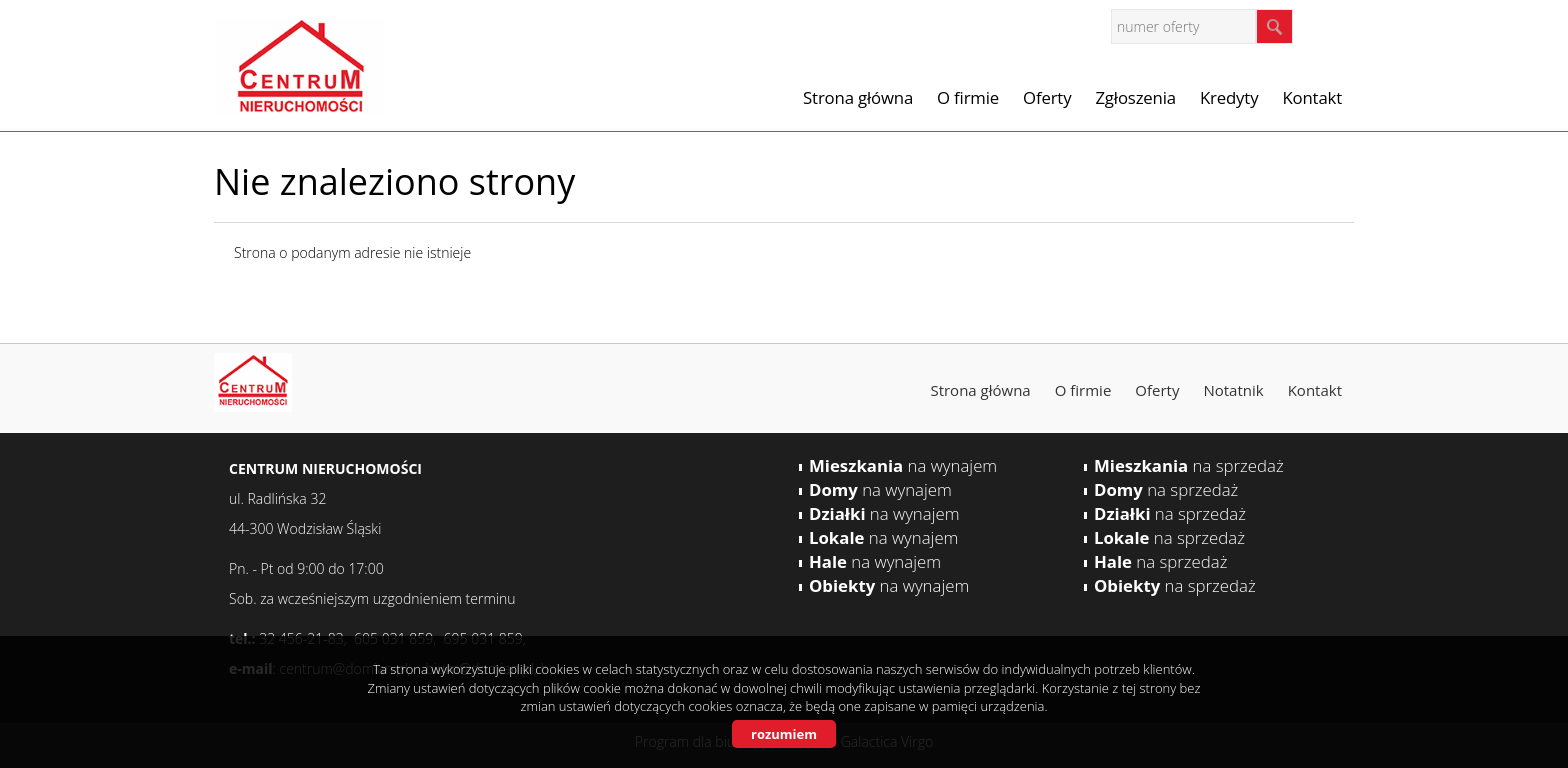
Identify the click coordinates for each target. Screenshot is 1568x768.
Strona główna (858, 97)
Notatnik (1233, 390)
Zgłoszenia (1135, 97)
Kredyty (1229, 97)
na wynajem (903, 465)
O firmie (968, 97)
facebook (1333, 25)
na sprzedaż (1189, 465)
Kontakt (1312, 97)
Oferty (1047, 97)
